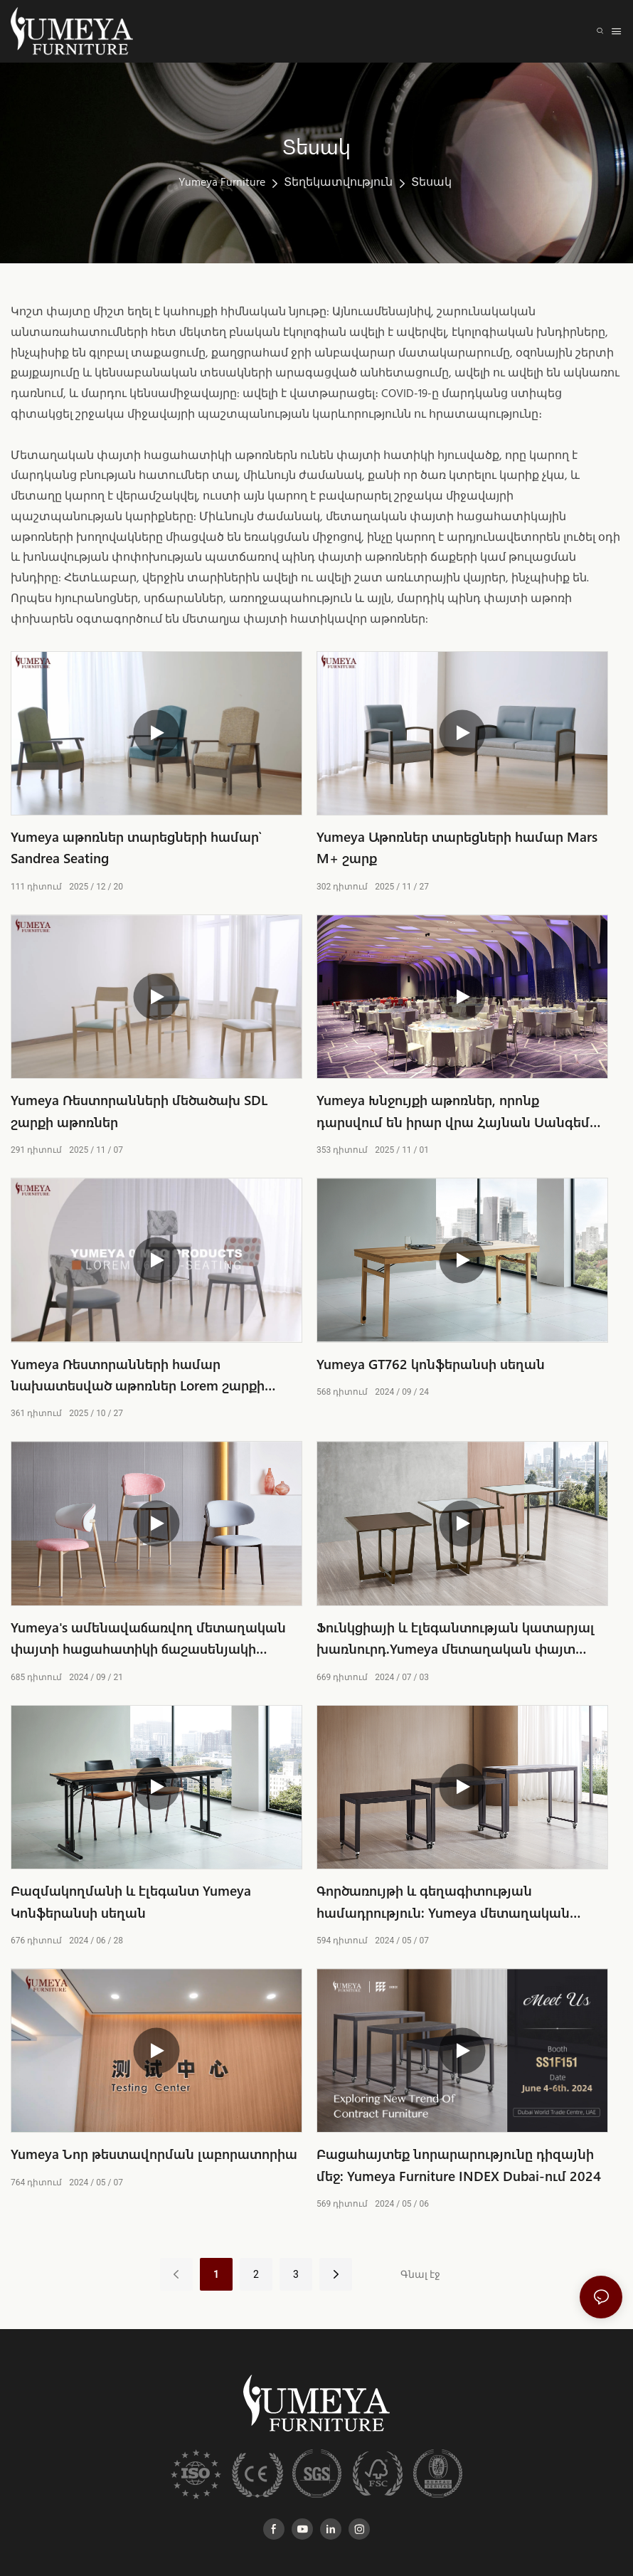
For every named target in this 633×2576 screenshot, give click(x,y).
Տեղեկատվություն (338, 183)
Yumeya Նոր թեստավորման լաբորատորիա (154, 2154)
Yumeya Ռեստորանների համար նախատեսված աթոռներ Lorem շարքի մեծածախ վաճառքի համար (138, 1376)
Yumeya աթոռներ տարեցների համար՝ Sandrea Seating (136, 847)
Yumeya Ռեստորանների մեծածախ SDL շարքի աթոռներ (139, 1110)
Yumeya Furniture (222, 183)
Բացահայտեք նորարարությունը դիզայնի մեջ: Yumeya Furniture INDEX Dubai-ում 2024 (458, 2164)
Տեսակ (431, 183)
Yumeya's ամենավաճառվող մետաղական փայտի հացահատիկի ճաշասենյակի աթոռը (148, 1639)
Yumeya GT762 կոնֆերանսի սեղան (430, 1364)
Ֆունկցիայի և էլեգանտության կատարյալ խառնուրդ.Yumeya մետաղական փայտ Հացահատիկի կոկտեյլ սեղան (455, 1639)
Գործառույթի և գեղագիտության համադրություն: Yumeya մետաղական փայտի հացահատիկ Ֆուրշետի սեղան (444, 1902)
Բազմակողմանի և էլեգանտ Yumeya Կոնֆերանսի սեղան (131, 1901)
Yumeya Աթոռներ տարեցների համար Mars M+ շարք (456, 847)
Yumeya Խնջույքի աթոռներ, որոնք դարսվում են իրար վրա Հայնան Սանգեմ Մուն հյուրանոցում (453, 1112)
